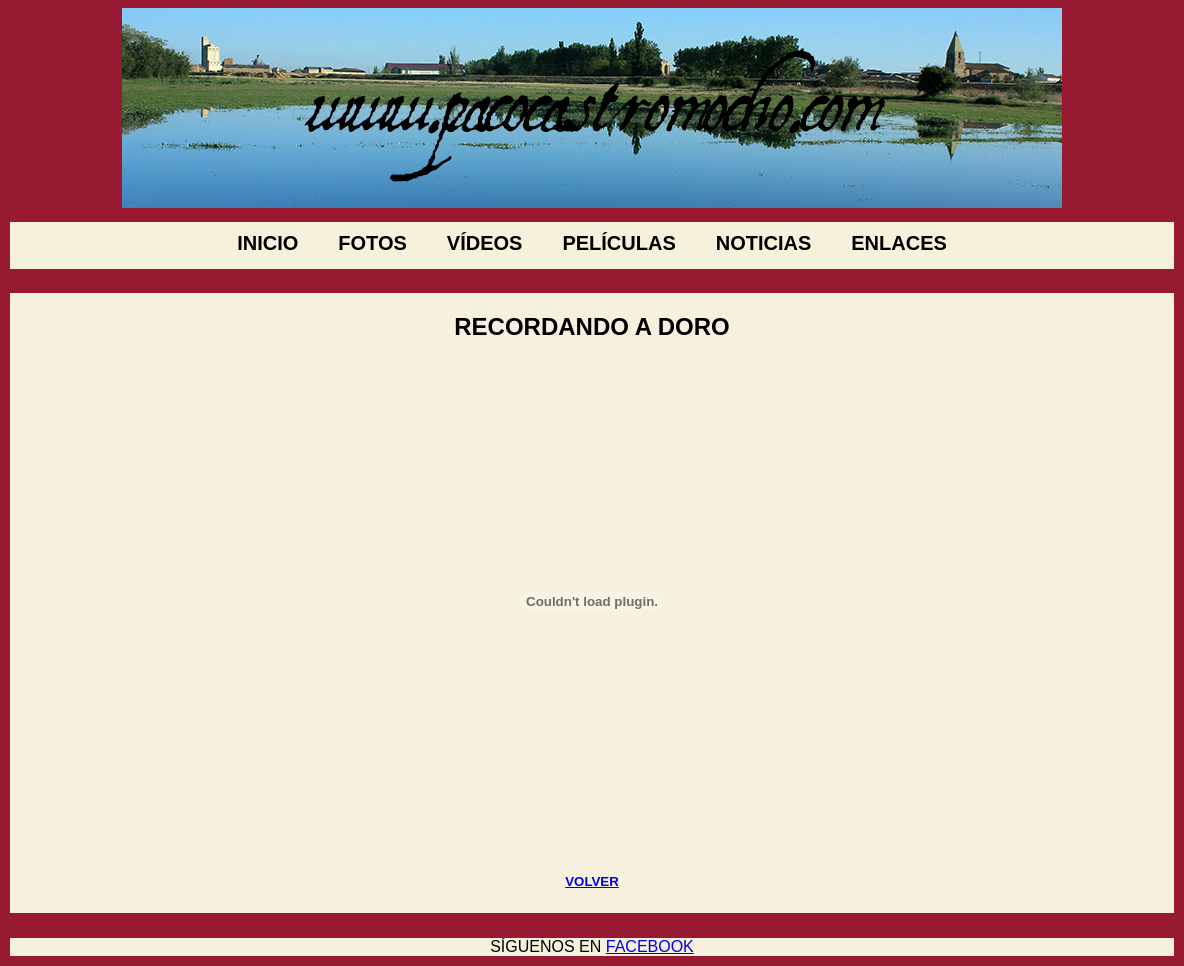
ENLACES (899, 243)
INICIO (267, 243)
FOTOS (372, 243)
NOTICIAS (764, 243)
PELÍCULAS (618, 243)
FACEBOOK (650, 946)
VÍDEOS (485, 243)
